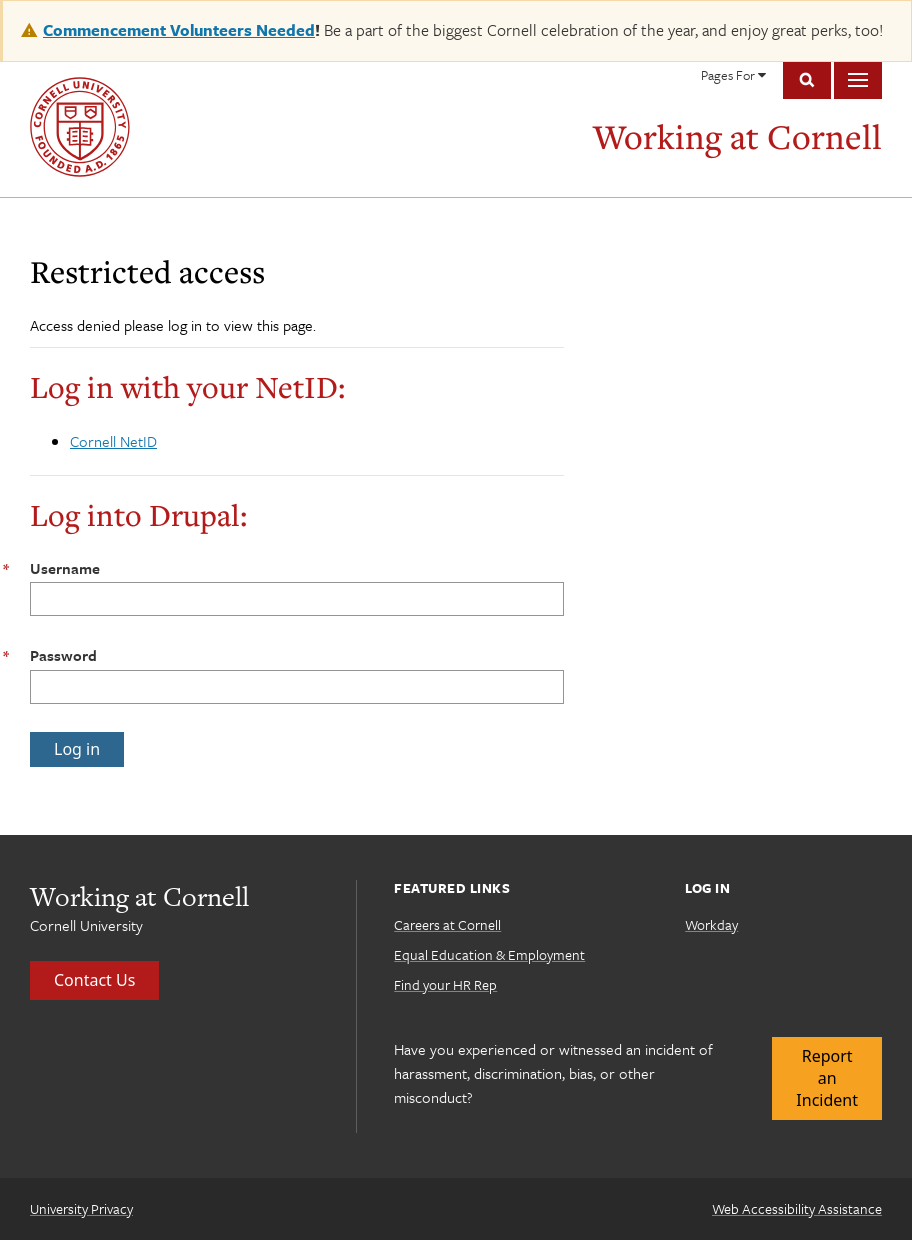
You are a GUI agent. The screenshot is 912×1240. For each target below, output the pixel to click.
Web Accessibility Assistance (797, 1208)
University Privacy (81, 1208)
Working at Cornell (737, 136)
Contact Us (94, 980)
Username (65, 568)
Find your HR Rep (445, 984)
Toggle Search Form (807, 80)
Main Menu (858, 80)
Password (63, 655)
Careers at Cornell (447, 924)
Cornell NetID (113, 441)
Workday (711, 924)
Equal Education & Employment (489, 954)
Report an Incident (827, 1078)
